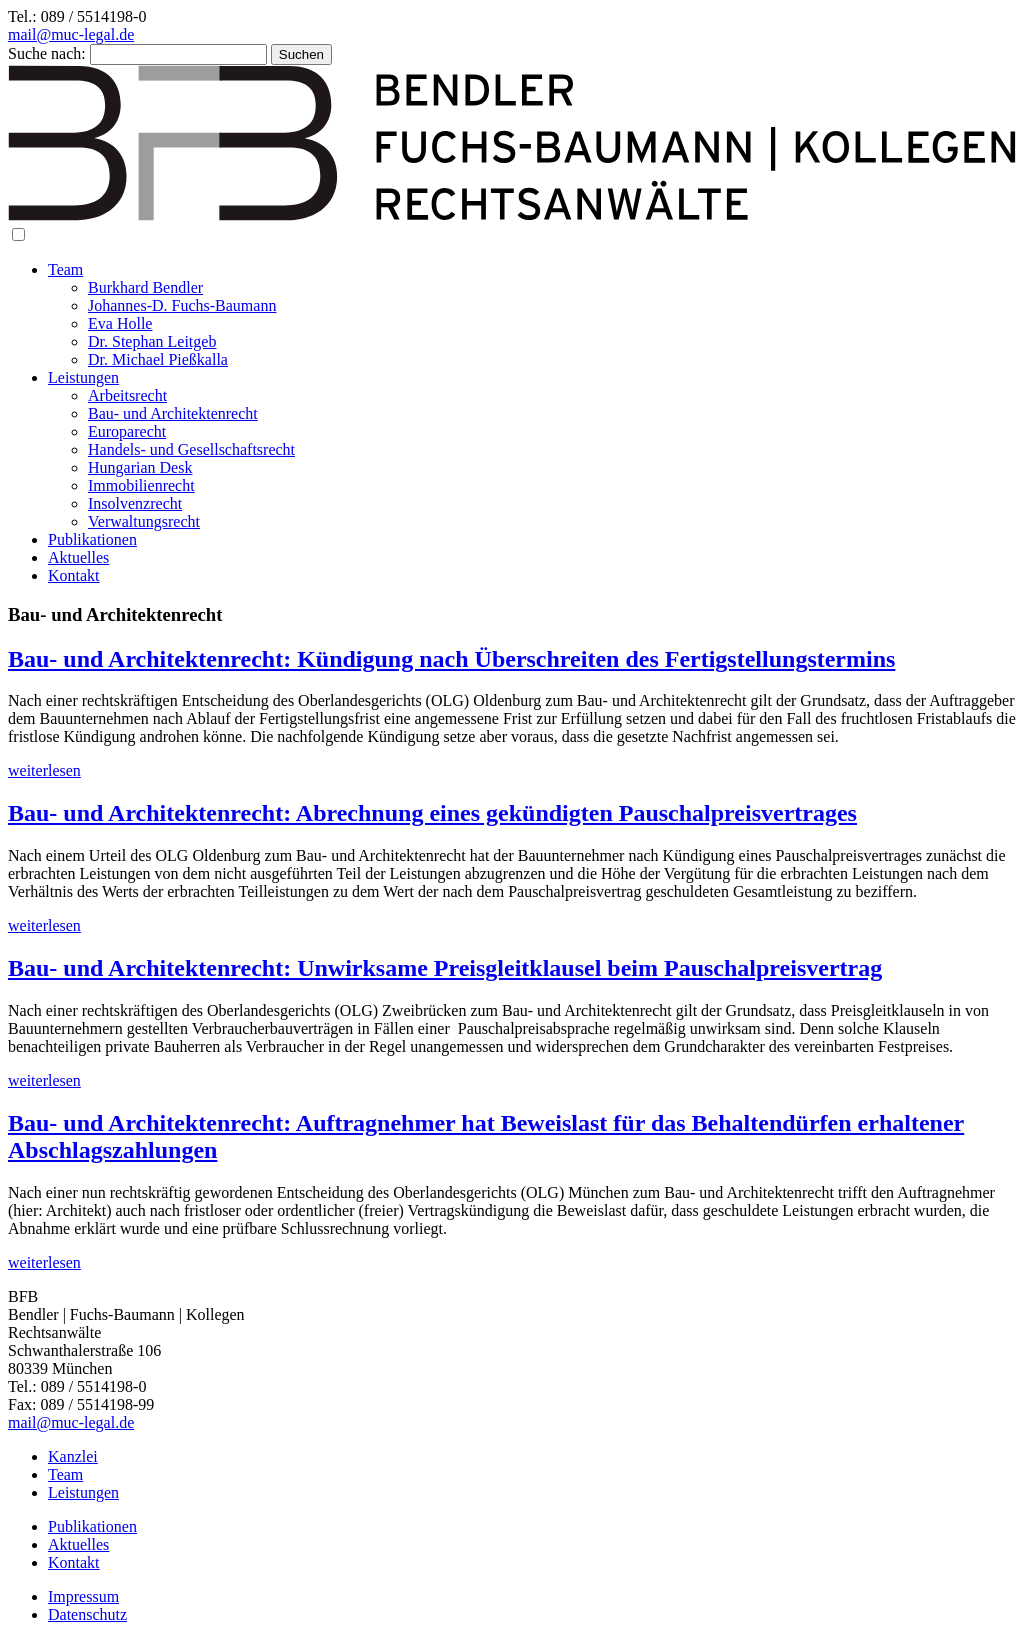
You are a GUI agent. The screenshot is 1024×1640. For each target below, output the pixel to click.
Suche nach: (47, 53)
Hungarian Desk (140, 467)
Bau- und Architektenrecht (173, 413)
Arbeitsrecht (127, 395)
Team (65, 269)
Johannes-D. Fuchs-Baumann (182, 305)
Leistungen (83, 377)
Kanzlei (73, 1456)
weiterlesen (44, 770)
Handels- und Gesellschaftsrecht (191, 449)
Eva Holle (120, 323)
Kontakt (74, 575)
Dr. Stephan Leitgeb (152, 341)
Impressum (83, 1596)
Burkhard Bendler (145, 287)
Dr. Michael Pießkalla (158, 359)
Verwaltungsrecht (144, 521)
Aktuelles (78, 557)
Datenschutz (87, 1614)
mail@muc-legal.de (71, 34)
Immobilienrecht (141, 485)
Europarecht (127, 431)
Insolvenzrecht (135, 503)
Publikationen (92, 539)
